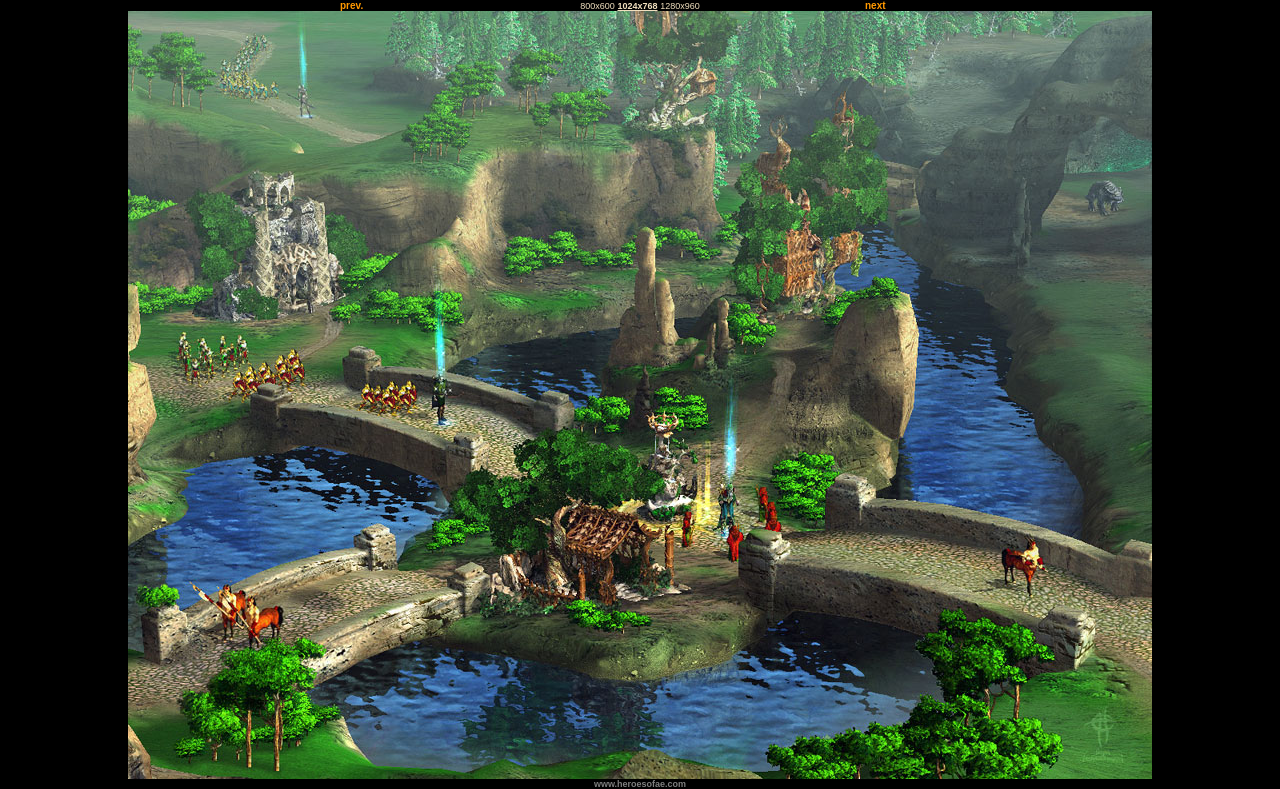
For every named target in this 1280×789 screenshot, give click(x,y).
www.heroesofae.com (640, 784)
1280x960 (680, 6)
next (875, 5)
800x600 (597, 6)
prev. (351, 5)
